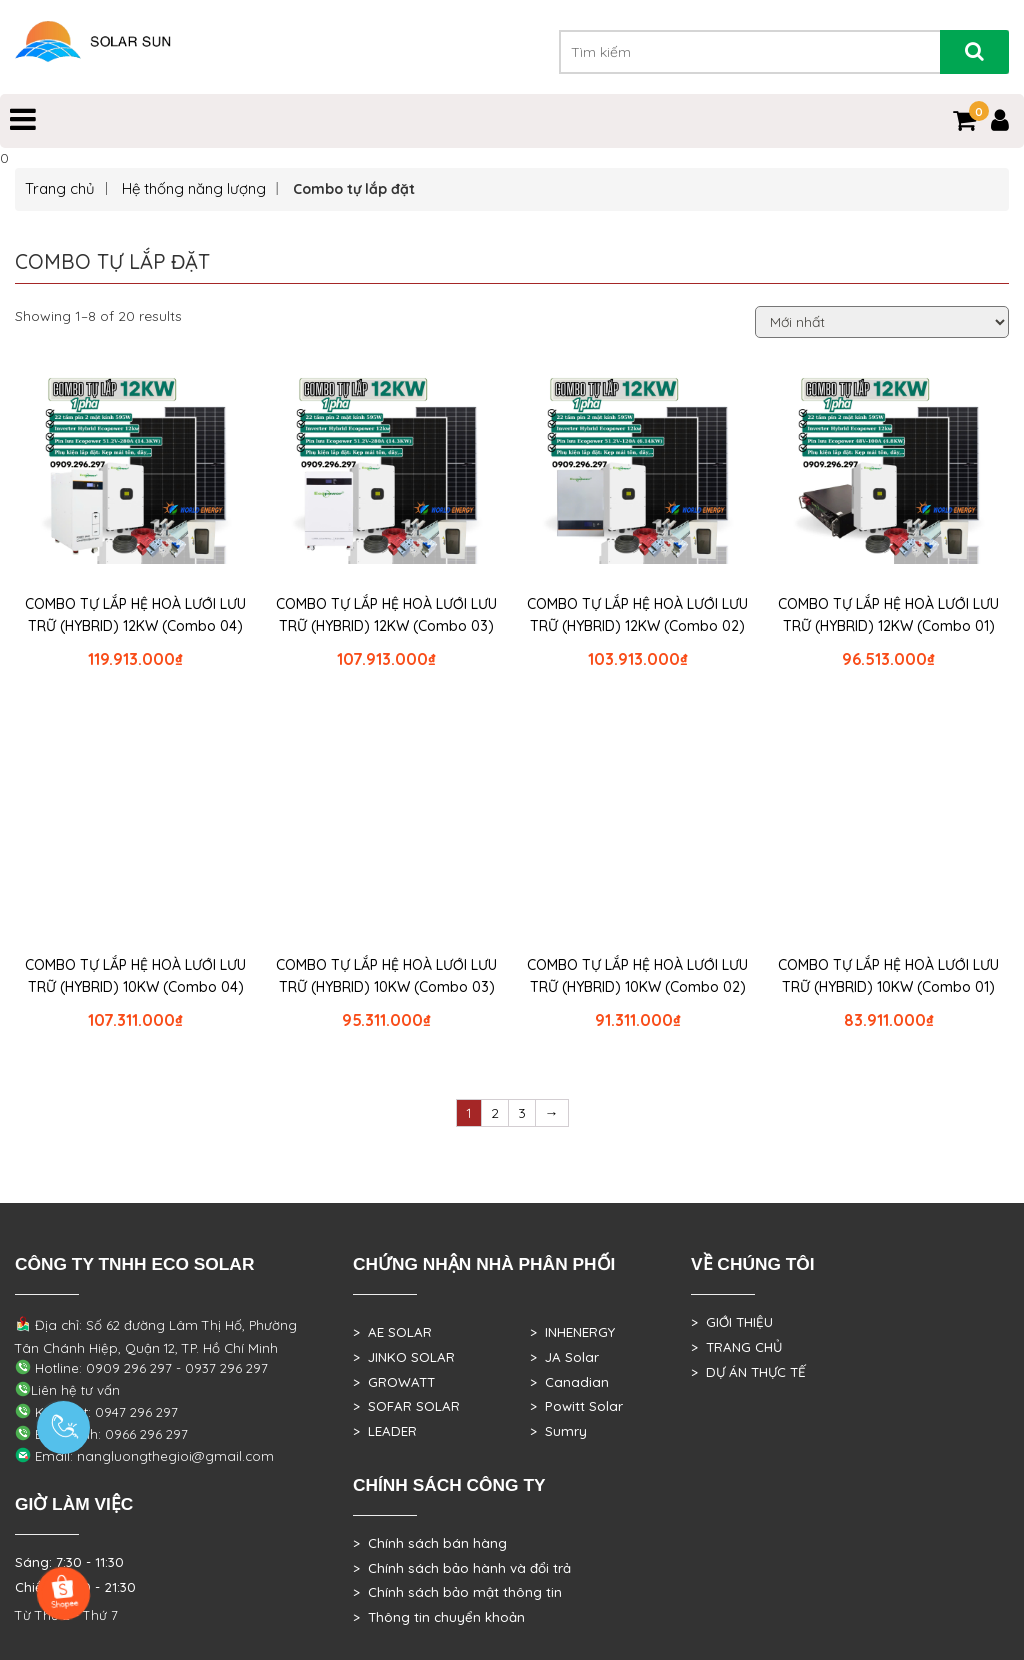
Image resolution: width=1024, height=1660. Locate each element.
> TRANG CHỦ (736, 1347)
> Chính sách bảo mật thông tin (457, 1592)
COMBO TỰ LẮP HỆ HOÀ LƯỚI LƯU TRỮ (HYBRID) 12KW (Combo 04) (135, 615)
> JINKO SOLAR (404, 1357)
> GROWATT (394, 1382)
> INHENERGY (572, 1332)
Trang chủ (60, 188)
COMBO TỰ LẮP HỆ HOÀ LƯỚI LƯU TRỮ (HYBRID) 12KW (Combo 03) (386, 615)
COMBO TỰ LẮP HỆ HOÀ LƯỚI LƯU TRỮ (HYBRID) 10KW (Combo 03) (386, 976)
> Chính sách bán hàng (430, 1543)
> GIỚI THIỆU (732, 1322)
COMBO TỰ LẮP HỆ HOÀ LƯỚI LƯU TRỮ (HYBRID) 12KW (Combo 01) (888, 615)
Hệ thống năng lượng (194, 188)
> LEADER (385, 1431)
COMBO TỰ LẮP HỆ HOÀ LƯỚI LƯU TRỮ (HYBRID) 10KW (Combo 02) (637, 976)
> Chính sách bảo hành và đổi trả (462, 1568)
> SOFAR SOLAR (406, 1406)
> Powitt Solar (576, 1406)
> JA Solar (564, 1357)
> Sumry (558, 1431)
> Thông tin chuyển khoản (439, 1617)
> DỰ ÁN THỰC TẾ (748, 1372)
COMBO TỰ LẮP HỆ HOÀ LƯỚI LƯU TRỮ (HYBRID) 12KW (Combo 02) (637, 615)
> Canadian (569, 1382)
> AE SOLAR (392, 1332)
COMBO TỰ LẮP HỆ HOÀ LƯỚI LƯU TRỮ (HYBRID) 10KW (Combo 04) (135, 976)
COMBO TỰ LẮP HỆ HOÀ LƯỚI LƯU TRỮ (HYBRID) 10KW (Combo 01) (888, 976)
